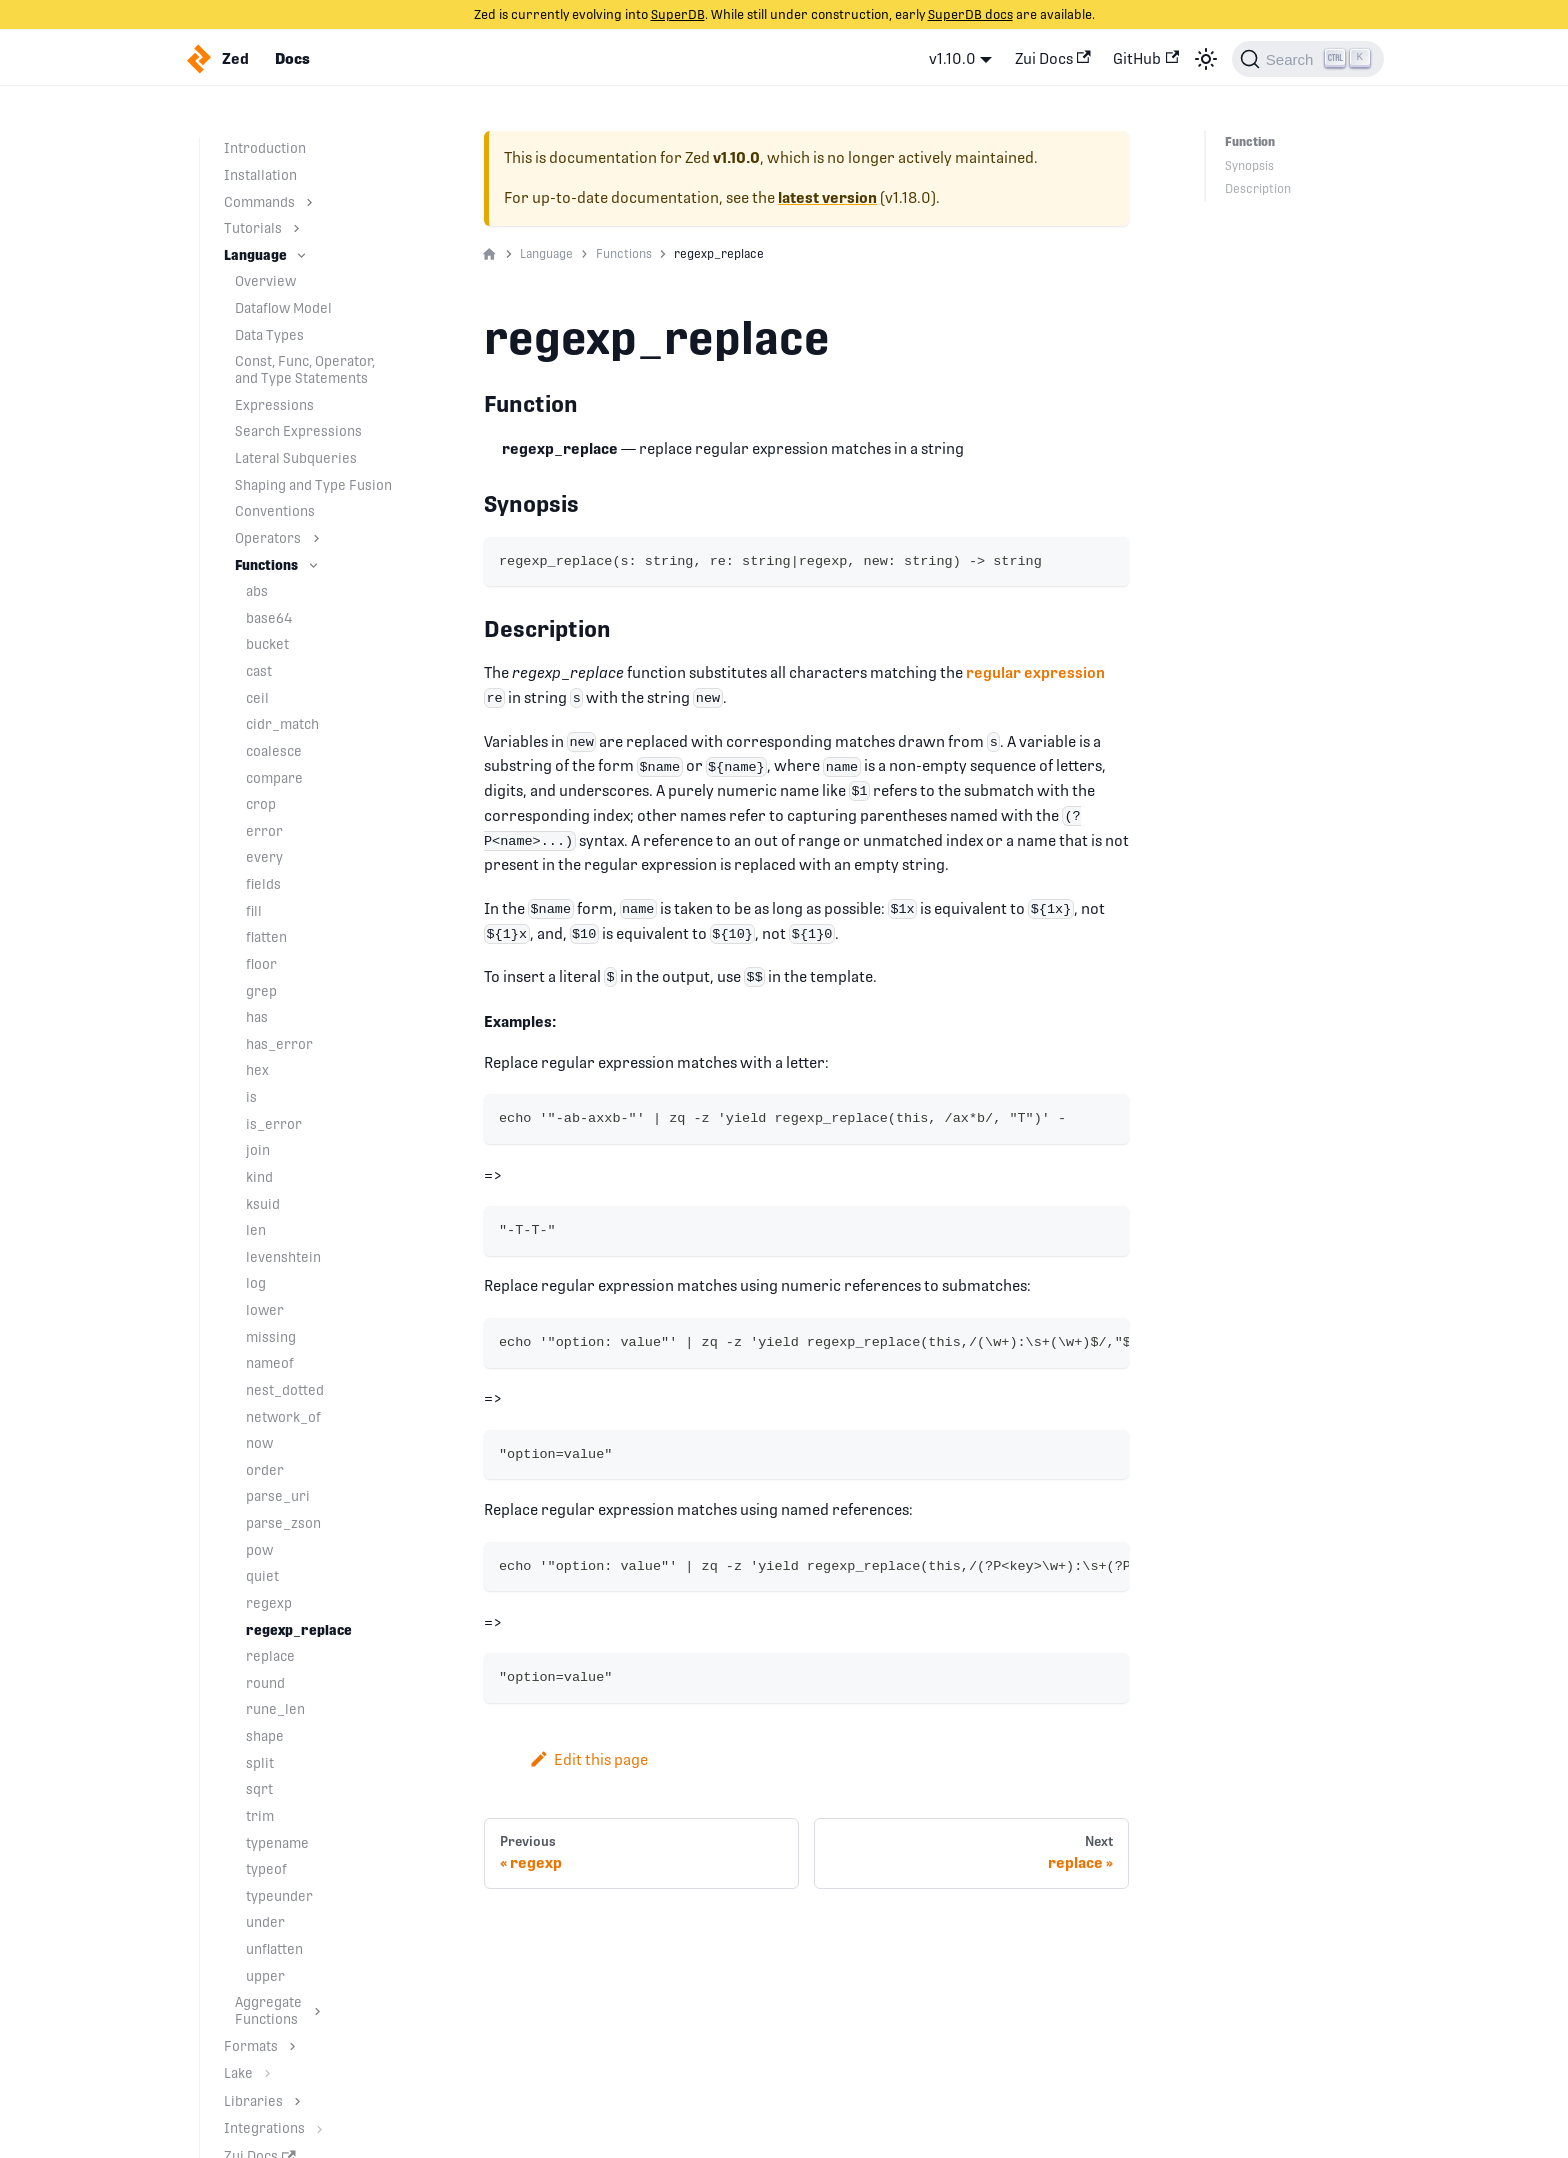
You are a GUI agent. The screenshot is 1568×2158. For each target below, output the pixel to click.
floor (261, 964)
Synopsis (1249, 166)
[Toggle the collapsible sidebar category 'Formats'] (292, 2046)
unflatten (274, 1949)
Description (1258, 189)
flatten (266, 937)
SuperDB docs (970, 14)
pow (259, 1550)
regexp (269, 1603)
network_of (283, 1417)
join (258, 1150)
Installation (260, 175)
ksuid (263, 1204)
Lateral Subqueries (296, 458)
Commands (259, 202)
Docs (292, 59)
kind (259, 1177)
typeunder (279, 1896)
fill (254, 911)
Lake (238, 2073)
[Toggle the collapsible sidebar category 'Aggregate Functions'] (317, 2011)
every (264, 857)
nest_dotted (285, 1390)
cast (259, 671)
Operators (268, 538)
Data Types (269, 335)
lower (265, 1310)
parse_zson (283, 1523)
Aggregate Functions (268, 2010)
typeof (266, 1869)
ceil (257, 698)
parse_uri (278, 1496)
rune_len (275, 1709)
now (259, 1443)
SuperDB (678, 14)
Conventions (275, 511)
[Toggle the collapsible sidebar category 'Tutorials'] (296, 228)
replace (270, 1656)
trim (260, 1816)
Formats (251, 2046)
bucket (267, 644)
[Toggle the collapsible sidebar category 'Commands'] (309, 202)
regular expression (1035, 672)
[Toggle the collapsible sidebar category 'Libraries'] (297, 2101)
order (265, 1470)
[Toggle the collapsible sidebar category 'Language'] (301, 255)
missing (271, 1337)
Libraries (253, 2101)
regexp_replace (299, 1630)
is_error (274, 1124)
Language (255, 255)
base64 (269, 618)
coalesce (274, 751)
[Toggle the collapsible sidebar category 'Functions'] (313, 565)
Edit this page (588, 1759)
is (251, 1097)
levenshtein (283, 1257)
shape (265, 1736)
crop (261, 804)
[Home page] (489, 255)
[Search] (1308, 59)
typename (277, 1843)
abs (257, 591)
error (264, 831)
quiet (262, 1576)
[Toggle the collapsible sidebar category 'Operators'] (316, 538)
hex (257, 1070)
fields (263, 884)
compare (274, 778)
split (260, 1763)
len (256, 1230)
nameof (270, 1363)
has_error (279, 1044)
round (265, 1683)
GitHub (1146, 58)
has (257, 1017)
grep (261, 991)
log (256, 1283)
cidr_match (282, 724)
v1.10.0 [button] (952, 58)
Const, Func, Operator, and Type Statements (305, 369)
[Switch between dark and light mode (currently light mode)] (1206, 59)
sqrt (259, 1789)
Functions (266, 565)
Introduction (265, 148)
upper (265, 1976)
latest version (827, 198)
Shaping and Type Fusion (313, 485)
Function (1250, 142)
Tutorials (253, 228)
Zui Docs (1053, 58)
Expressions (274, 405)
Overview (265, 281)
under (265, 1922)
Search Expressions (298, 431)
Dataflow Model (283, 308)
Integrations (264, 2128)
